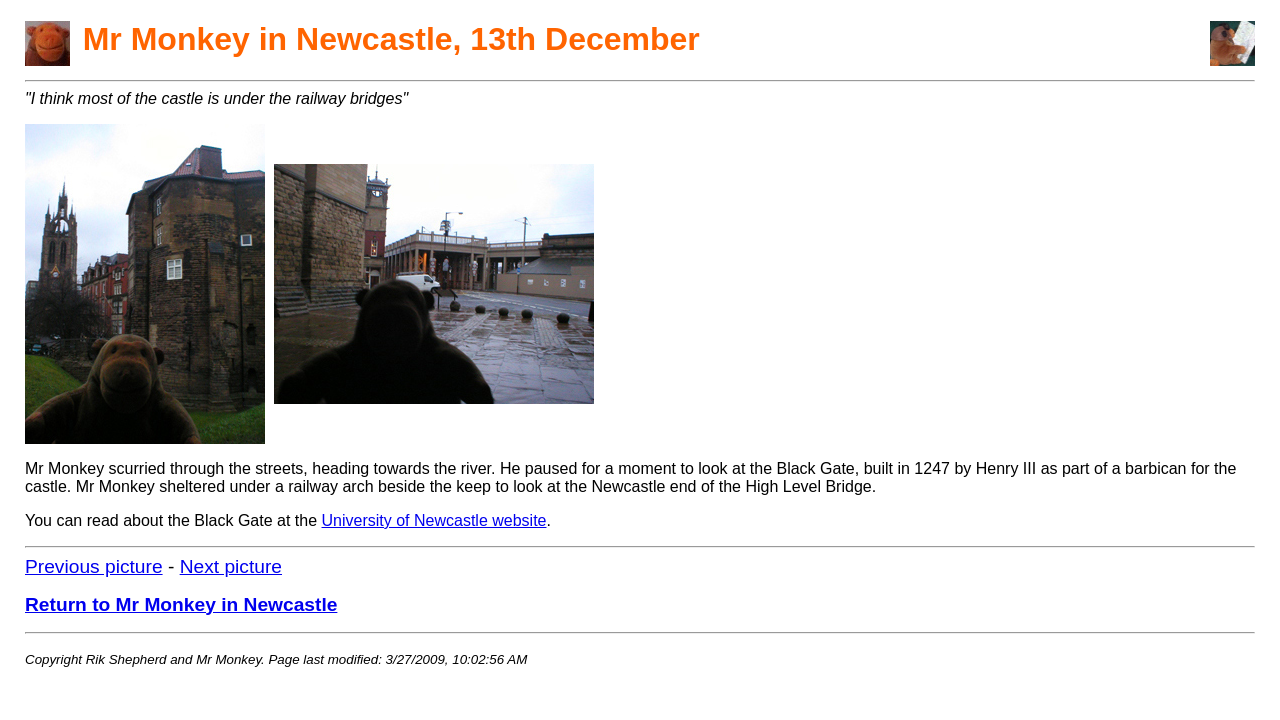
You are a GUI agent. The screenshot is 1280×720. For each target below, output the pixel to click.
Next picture (231, 566)
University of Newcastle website (434, 520)
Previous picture (94, 566)
